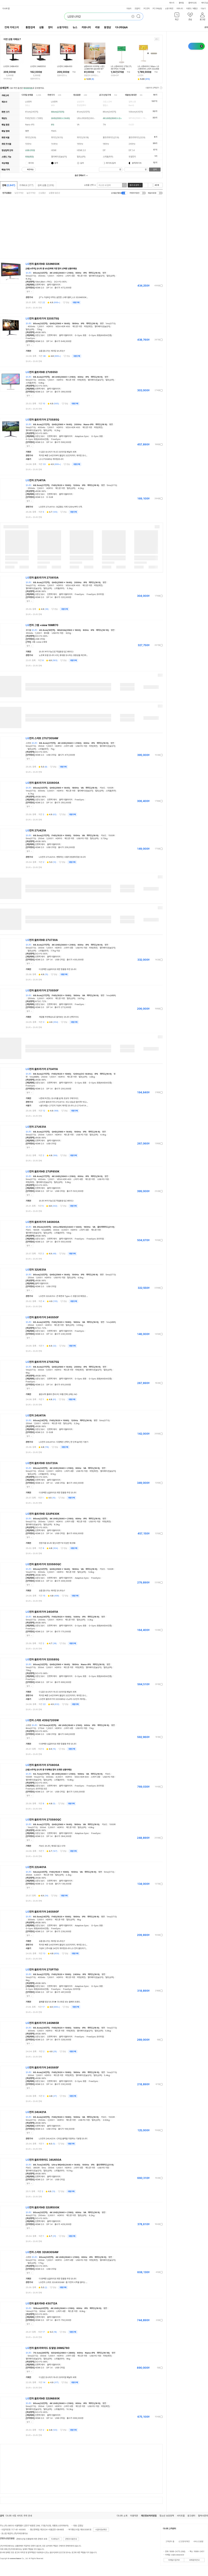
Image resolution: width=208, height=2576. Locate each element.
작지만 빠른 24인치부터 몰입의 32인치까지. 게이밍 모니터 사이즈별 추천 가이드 (63, 455)
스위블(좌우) (31, 383)
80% (45, 1731)
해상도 (4, 118)
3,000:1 (50, 791)
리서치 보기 (9, 102)
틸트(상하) (111, 276)
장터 (50, 27)
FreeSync (30, 338)
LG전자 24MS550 (38, 66)
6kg (27, 1373)
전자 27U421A (36, 830)
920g (68, 633)
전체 (8, 185)
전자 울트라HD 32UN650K (43, 264)
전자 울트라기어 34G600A (42, 1222)
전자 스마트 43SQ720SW (42, 1720)
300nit (41, 948)
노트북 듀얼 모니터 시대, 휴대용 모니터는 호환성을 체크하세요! (63, 655)
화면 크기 (5, 112)
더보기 (204, 8)
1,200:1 (40, 326)
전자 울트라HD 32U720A (42, 1463)
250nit (41, 838)
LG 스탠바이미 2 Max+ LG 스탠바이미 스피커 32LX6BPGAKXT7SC (148, 67)
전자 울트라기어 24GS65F (42, 2067)
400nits (31, 326)
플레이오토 (192, 3)
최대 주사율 (6, 144)
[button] (176, 17)
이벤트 (188, 8)
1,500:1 (40, 488)
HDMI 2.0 (39, 287)
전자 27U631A (36, 1126)
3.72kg (104, 838)
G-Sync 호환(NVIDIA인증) (100, 335)
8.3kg (57, 1524)
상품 (41, 27)
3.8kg (92, 1077)
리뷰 (97, 27)
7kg (52, 749)
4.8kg (91, 1827)
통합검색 (30, 27)
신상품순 (42, 193)
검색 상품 (46, 185)
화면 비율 (5, 137)
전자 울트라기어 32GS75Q (42, 318)
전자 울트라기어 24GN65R (42, 2023)
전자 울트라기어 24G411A (42, 1611)
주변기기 (51, 95)
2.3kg (68, 1875)
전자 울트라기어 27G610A (42, 577)
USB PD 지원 (57, 633)
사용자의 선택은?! (152, 88)
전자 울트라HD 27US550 (42, 372)
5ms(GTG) (31, 276)
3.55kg (79, 1325)
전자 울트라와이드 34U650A (43, 2159)
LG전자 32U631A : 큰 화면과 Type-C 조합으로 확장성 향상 (63, 1296)
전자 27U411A (35, 480)
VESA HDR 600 (81, 1777)
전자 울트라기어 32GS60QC (43, 1564)
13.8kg (70, 1780)
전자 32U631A (36, 1269)
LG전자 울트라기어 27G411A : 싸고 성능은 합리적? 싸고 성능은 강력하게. (63, 1102)
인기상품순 (7, 193)
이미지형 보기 (150, 185)
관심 (67, 302)
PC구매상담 (157, 8)
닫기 (28, 292)
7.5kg (39, 329)
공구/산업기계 (105, 95)
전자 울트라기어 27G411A (42, 1069)
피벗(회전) (88, 326)
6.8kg (41, 383)
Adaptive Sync (82, 436)
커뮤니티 (179, 8)
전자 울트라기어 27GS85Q (42, 419)
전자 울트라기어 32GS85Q (42, 1659)
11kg (91, 1728)
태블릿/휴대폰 (131, 95)
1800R (36, 1230)
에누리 (171, 3)
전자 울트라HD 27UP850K (42, 1171)
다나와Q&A (121, 27)
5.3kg (69, 588)
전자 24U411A (36, 1415)
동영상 (107, 27)
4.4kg (103, 1134)
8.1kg (53, 1474)
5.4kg (107, 2075)
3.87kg (80, 998)
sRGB (38, 332)
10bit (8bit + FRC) (43, 281)
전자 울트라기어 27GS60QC (43, 1819)
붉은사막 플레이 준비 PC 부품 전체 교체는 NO (58, 1394)
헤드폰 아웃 (82, 276)
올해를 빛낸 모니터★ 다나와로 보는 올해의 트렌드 (59, 2002)
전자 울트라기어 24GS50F (42, 1317)
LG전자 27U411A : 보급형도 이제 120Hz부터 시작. (61, 507)
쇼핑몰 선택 (90, 185)
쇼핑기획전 (169, 8)
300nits (41, 380)
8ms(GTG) (31, 1728)
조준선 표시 (40, 335)
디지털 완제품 (27, 95)
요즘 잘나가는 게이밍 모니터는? (52, 351)
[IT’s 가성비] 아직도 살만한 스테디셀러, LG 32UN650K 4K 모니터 (63, 297)
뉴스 (75, 27)
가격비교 (26, 185)
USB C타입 (40, 639)
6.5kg (80, 1277)
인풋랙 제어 (40, 284)
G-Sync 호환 (80, 335)
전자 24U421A (36, 2112)
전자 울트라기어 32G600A (42, 782)
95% (64, 281)
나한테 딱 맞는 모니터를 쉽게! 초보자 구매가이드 (59, 1098)
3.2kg (76, 1423)
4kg (79, 1919)
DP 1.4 (49, 287)
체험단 (195, 8)
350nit (41, 746)
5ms (44, 2167)
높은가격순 (31, 193)
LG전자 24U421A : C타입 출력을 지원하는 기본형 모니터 (63, 2138)
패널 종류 (5, 124)
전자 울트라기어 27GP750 (42, 1969)
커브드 (102, 788)
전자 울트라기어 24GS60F (42, 1911)
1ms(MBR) (111, 995)
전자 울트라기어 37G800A (42, 1765)
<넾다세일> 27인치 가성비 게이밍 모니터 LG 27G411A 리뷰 (63, 1105)
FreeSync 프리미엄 (95, 594)
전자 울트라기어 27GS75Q (42, 1361)
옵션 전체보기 (80, 175)
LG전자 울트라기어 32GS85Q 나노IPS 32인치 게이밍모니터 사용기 (63, 1699)
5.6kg (108, 2030)
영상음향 (77, 95)
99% (44, 332)
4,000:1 (65, 1230)
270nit (41, 1728)
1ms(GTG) (111, 323)
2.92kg (106, 2120)
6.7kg (31, 793)
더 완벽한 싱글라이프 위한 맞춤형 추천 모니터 (57, 969)
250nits (31, 488)
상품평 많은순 (54, 193)
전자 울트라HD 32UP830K (42, 1513)
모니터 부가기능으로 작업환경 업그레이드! (56, 651)
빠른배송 (30, 169)
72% (44, 1001)
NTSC (38, 1001)
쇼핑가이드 (63, 27)
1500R (111, 835)
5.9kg (68, 1182)
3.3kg (90, 1619)
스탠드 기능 (6, 157)
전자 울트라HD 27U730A (42, 940)
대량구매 (76, 302)
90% (45, 386)
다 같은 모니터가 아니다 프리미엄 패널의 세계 (57, 452)
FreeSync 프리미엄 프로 (36, 1788)
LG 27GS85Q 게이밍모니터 (51, 459)
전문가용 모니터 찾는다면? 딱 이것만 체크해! (57, 1543)
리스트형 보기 (146, 185)
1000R (110, 788)
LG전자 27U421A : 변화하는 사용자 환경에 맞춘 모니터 (62, 857)
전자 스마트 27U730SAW (42, 738)
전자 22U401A (36, 1867)
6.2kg (57, 430)
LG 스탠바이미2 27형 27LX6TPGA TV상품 (121, 67)
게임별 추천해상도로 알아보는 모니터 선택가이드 (59, 1017)
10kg (68, 1233)
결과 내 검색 (134, 185)
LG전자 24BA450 (11, 66)
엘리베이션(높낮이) (97, 276)
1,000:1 (50, 276)
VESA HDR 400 (62, 326)
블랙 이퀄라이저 (53, 284)
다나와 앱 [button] (6, 8)
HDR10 (60, 276)
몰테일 (181, 3)
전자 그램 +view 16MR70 (42, 625)
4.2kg (81, 488)
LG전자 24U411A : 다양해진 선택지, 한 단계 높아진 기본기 (63, 1442)
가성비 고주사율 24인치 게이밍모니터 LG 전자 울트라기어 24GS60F (63, 1948)
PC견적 (147, 8)
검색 (154, 169)
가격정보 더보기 (151, 286)
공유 (204, 27)
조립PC (137, 8)
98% (45, 433)
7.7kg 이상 (55, 950)
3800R (36, 2167)
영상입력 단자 (7, 150)
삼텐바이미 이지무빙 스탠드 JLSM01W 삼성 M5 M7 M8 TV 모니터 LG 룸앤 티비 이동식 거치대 (94, 67)
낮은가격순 (19, 193)
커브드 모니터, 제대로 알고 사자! (52, 1846)
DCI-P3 (57, 281)
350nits (41, 276)
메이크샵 (204, 3)
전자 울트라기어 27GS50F (42, 990)
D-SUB (49, 497)
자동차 (128, 8)
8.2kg (28, 279)
